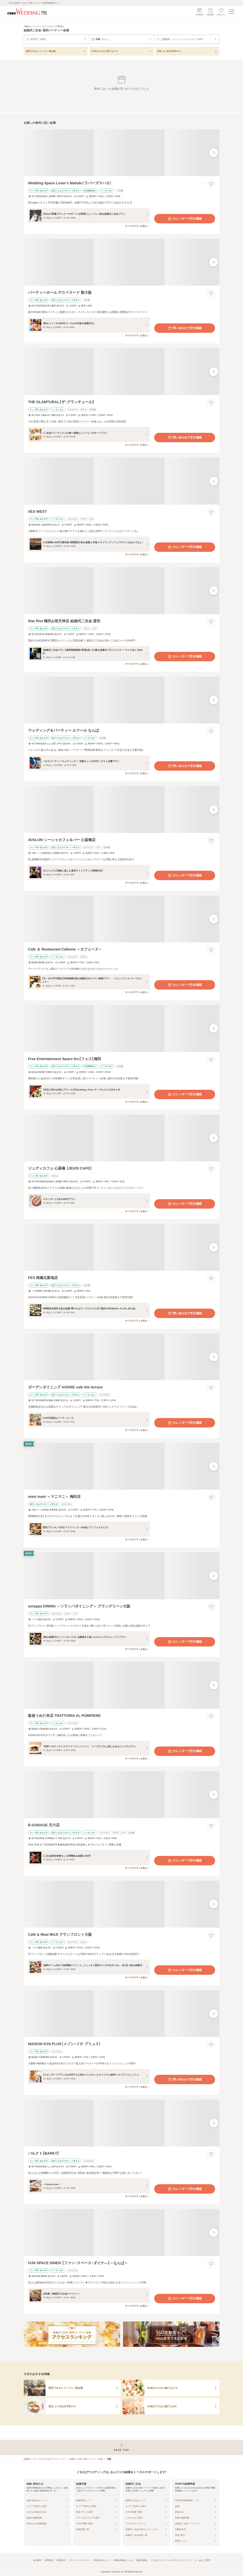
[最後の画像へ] (213, 152)
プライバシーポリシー (79, 2560)
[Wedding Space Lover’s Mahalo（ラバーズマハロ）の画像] (121, 152)
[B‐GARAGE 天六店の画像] (121, 1794)
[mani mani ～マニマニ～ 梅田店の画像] (121, 1466)
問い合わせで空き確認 (185, 328)
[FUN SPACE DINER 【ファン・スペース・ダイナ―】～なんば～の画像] (121, 2232)
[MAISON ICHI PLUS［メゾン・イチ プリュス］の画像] (121, 2013)
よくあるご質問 (202, 2560)
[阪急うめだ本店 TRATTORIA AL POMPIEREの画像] (121, 1685)
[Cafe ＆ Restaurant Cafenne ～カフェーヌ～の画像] (121, 919)
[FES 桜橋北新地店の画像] (121, 1247)
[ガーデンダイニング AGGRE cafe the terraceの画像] (121, 1356)
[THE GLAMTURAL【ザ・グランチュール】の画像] (121, 371)
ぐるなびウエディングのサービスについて (171, 2560)
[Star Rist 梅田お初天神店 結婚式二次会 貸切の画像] (121, 590)
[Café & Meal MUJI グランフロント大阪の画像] (121, 1904)
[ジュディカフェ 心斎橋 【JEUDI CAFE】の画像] (121, 1138)
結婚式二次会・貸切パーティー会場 (86, 2459)
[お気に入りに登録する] (211, 184)
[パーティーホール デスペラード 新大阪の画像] (121, 262)
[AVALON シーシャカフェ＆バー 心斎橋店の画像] (121, 809)
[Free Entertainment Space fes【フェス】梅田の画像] (121, 1028)
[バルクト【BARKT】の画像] (121, 2123)
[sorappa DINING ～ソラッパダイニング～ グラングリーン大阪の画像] (121, 1575)
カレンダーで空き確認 (185, 219)
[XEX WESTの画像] (121, 481)
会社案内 (37, 2560)
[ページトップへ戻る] (121, 2447)
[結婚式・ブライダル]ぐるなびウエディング (44, 2459)
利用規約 (49, 2560)
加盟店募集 (141, 2560)
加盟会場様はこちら (123, 2560)
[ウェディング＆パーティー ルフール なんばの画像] (121, 700)
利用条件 (61, 2560)
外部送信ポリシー (102, 2560)
